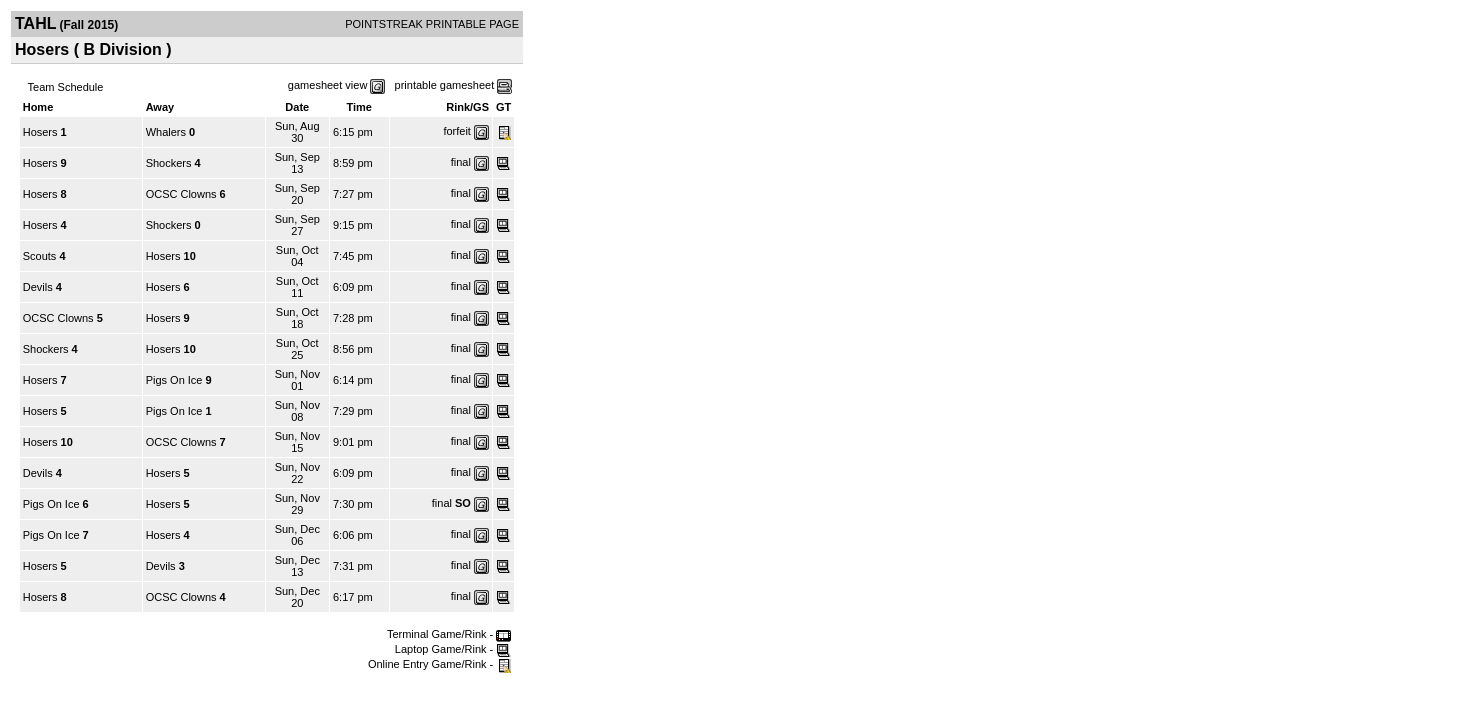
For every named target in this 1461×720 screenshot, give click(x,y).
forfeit (457, 131)
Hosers (40, 132)
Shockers (169, 163)
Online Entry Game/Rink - (439, 664)
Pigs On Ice (174, 380)
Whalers (166, 132)
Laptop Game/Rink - (453, 649)
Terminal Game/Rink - (449, 634)
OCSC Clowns (181, 194)
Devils (38, 287)
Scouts (40, 256)
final (461, 162)
